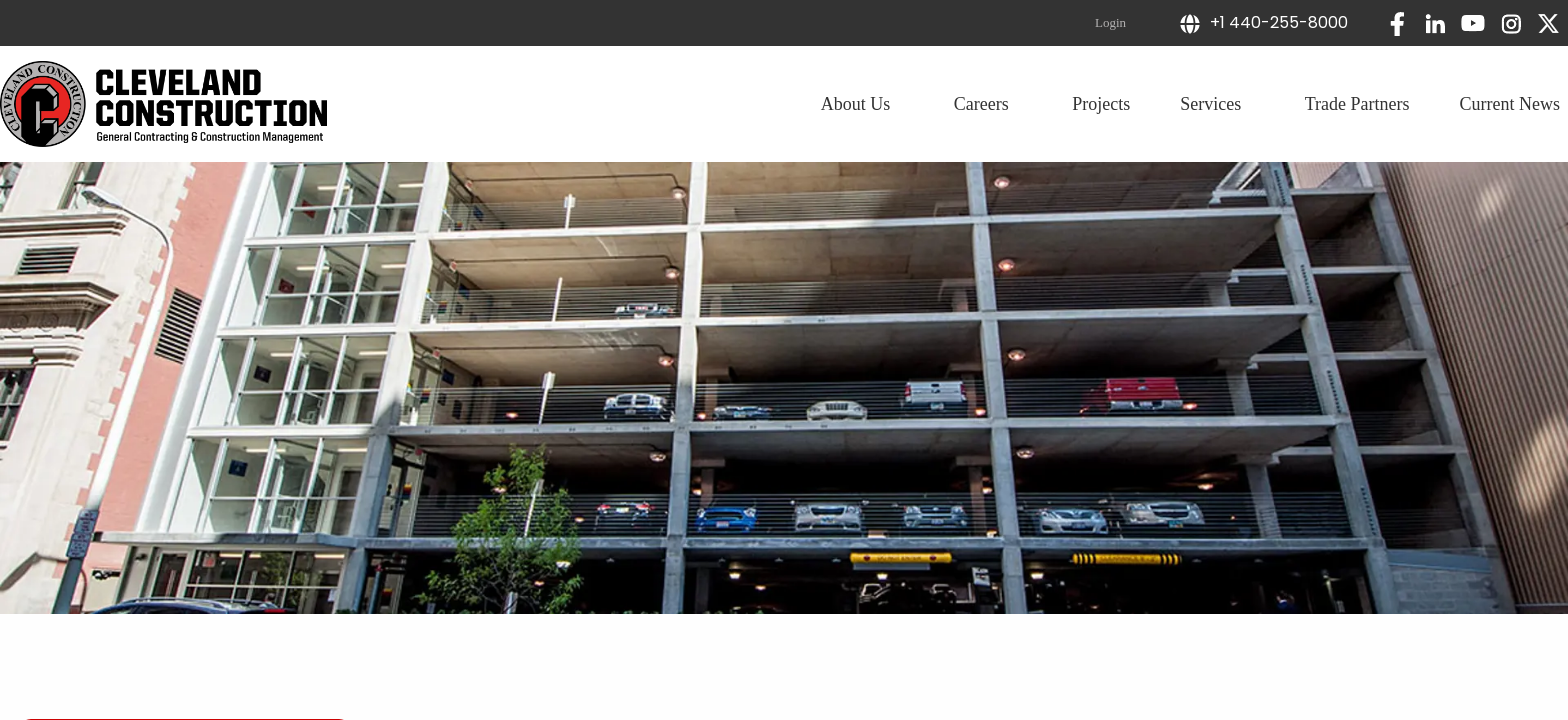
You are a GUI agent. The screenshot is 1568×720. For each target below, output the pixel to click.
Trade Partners (1357, 104)
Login (1110, 22)
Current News (1510, 104)
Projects (1101, 104)
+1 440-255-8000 (1263, 22)
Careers (988, 104)
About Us (862, 104)
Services (1217, 104)
